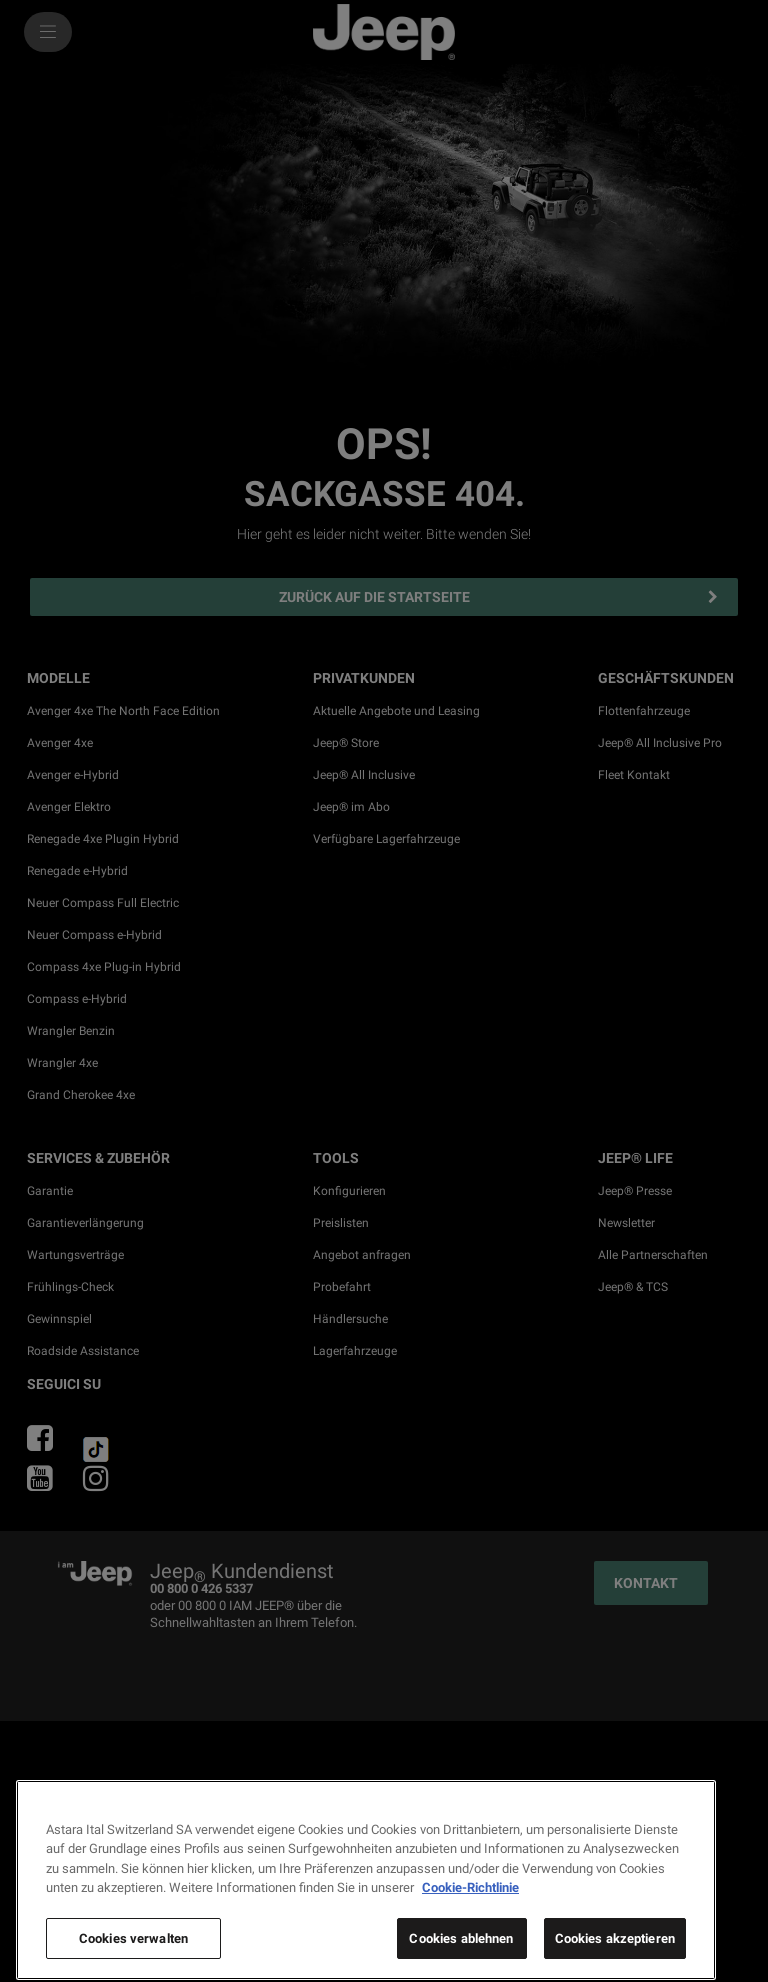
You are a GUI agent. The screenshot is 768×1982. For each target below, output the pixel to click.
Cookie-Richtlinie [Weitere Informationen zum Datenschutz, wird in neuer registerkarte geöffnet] (470, 1930)
